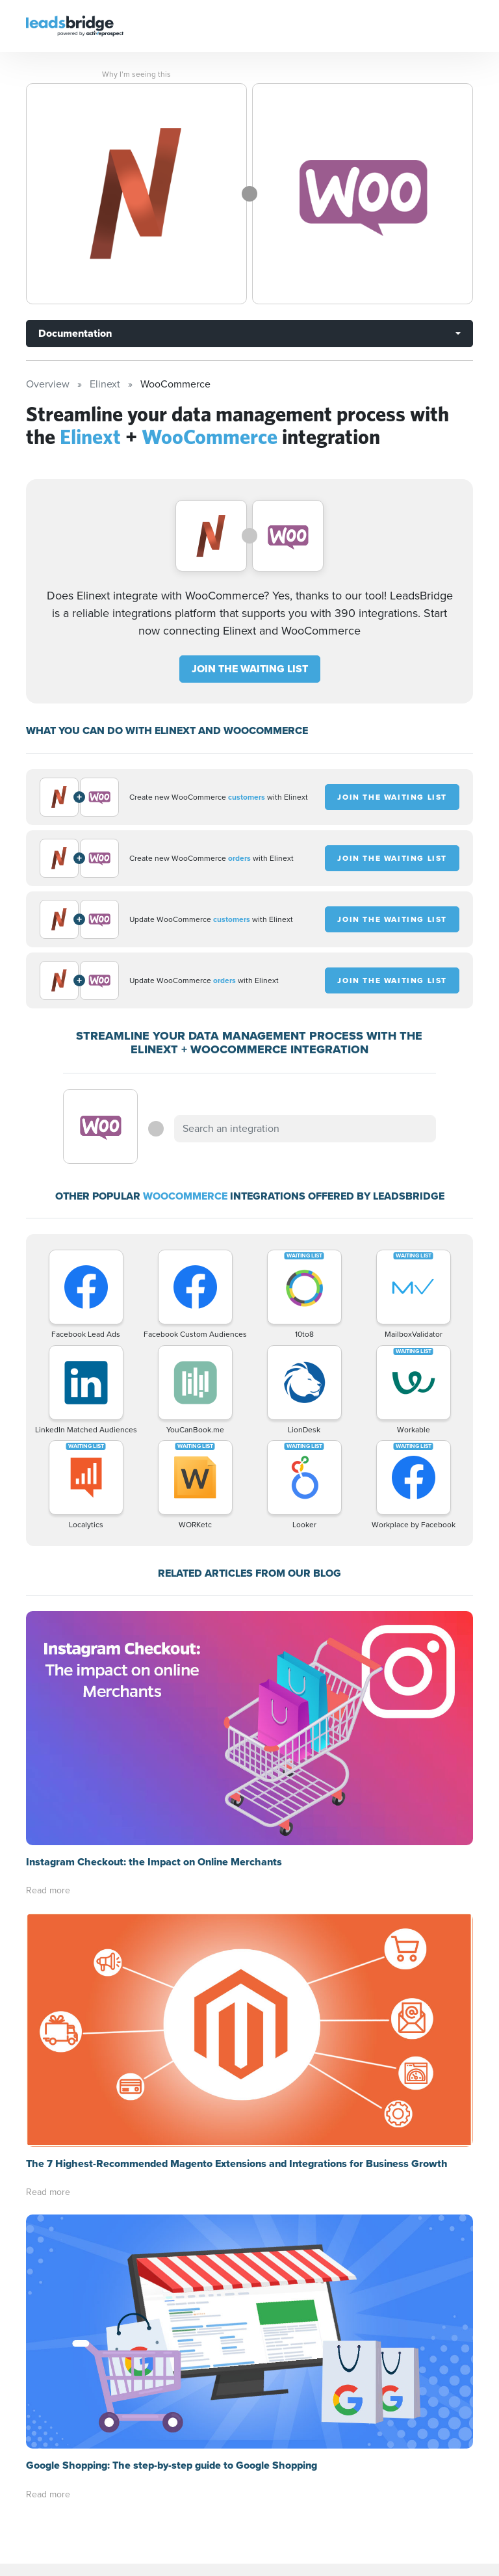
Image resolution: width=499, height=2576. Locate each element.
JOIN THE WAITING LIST (250, 668)
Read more (48, 1890)
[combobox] (304, 1128)
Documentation (75, 333)
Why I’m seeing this (136, 74)
